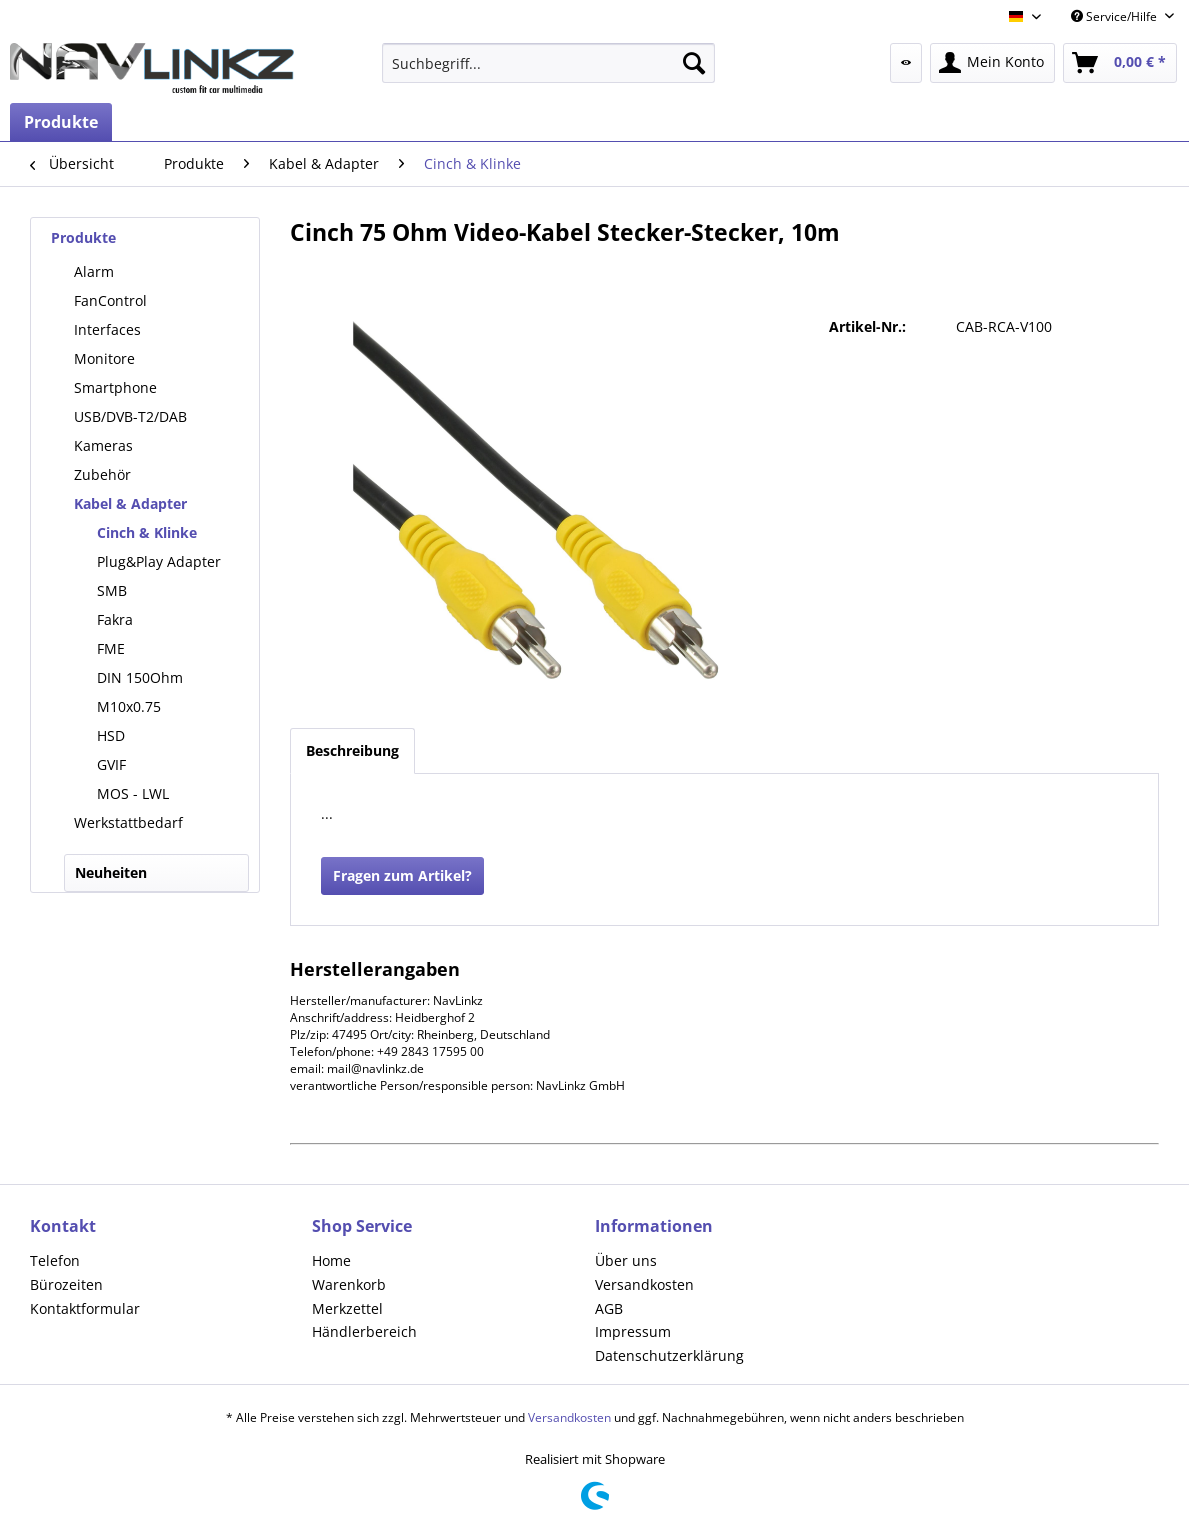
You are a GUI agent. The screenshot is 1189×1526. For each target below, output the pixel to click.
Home (331, 1260)
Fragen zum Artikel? (402, 875)
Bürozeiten (66, 1284)
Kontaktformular (85, 1308)
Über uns (626, 1260)
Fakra (115, 619)
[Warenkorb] (1120, 63)
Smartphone (115, 387)
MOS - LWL (133, 793)
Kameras (103, 445)
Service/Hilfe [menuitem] (1115, 16)
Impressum (633, 1331)
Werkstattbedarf (128, 822)
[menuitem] (548, 63)
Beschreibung (352, 750)
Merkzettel (347, 1308)
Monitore (104, 358)
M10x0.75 (129, 706)
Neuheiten (111, 872)
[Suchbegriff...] (548, 63)
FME (111, 648)
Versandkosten (644, 1284)
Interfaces (107, 329)
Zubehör (102, 474)
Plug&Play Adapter (159, 561)
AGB (609, 1308)
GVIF (111, 764)
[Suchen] (694, 63)
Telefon (55, 1260)
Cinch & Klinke (147, 532)
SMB (112, 590)
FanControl (110, 300)
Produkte (83, 237)
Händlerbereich (364, 1331)
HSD (111, 735)
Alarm (94, 271)
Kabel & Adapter (130, 503)
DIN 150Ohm (140, 677)
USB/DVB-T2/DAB (130, 416)
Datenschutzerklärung (669, 1355)
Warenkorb (349, 1284)
